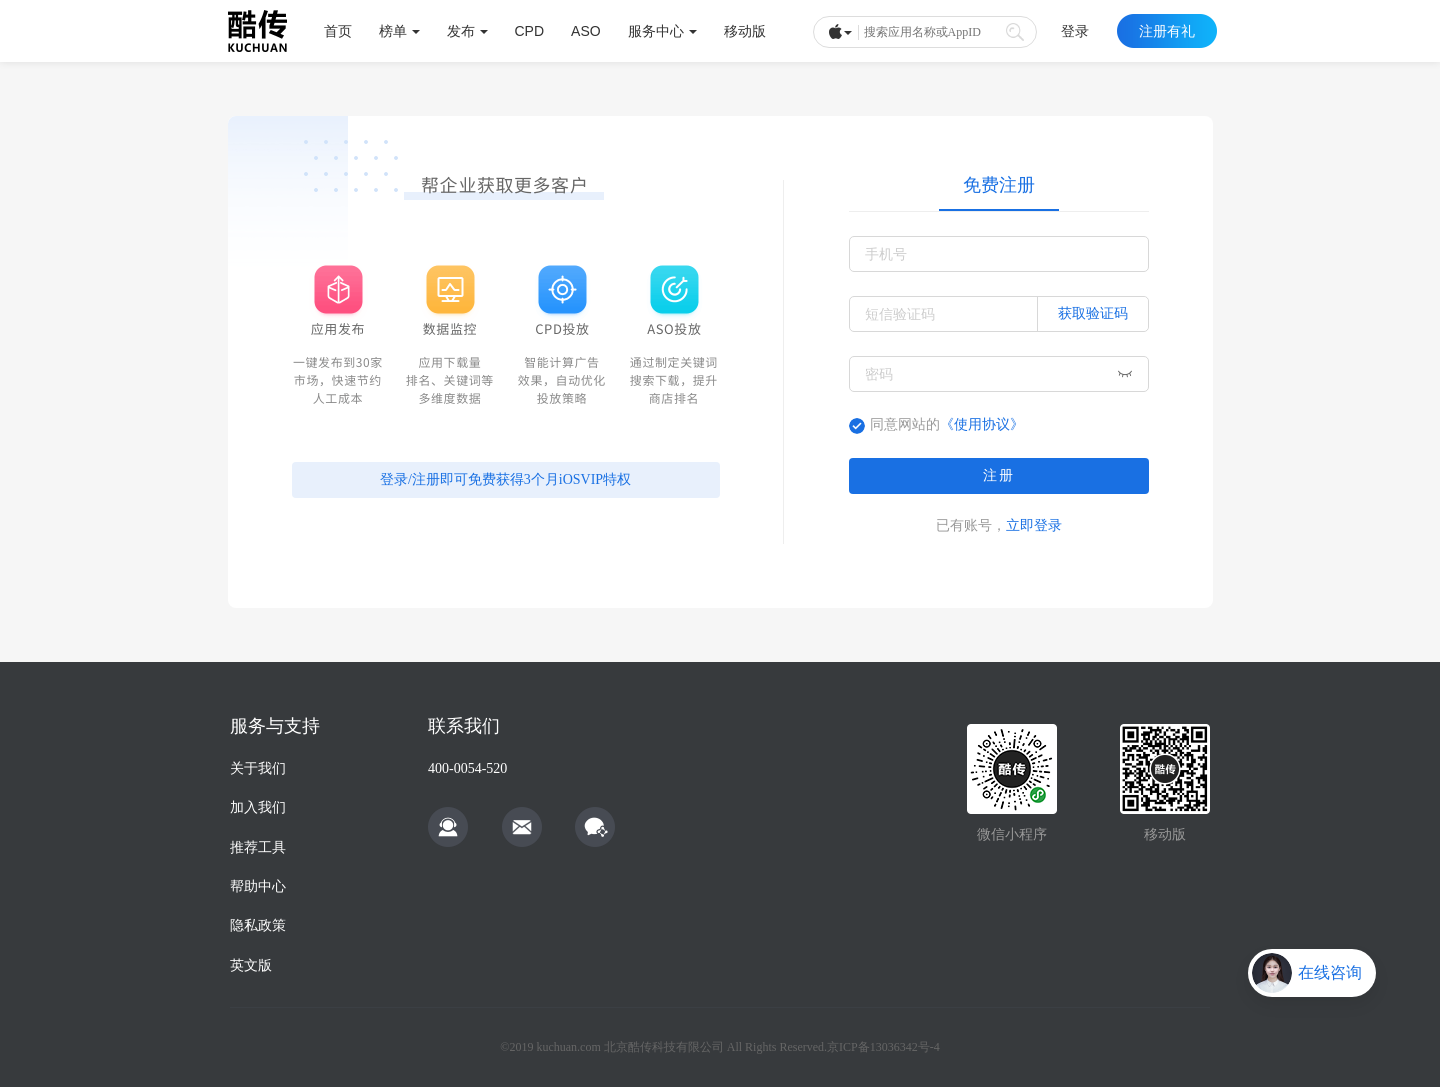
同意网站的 (947, 424)
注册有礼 (1167, 31)
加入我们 (258, 807)
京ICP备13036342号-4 (883, 1047)
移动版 (745, 31)
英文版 (251, 965)
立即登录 (1034, 525)
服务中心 (662, 31)
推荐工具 (258, 847)
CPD (530, 31)
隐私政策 (258, 925)
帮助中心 (258, 886)
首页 (338, 31)
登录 (1075, 31)
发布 (467, 31)
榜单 (399, 31)
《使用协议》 (982, 424)
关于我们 (258, 768)
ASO (586, 31)
